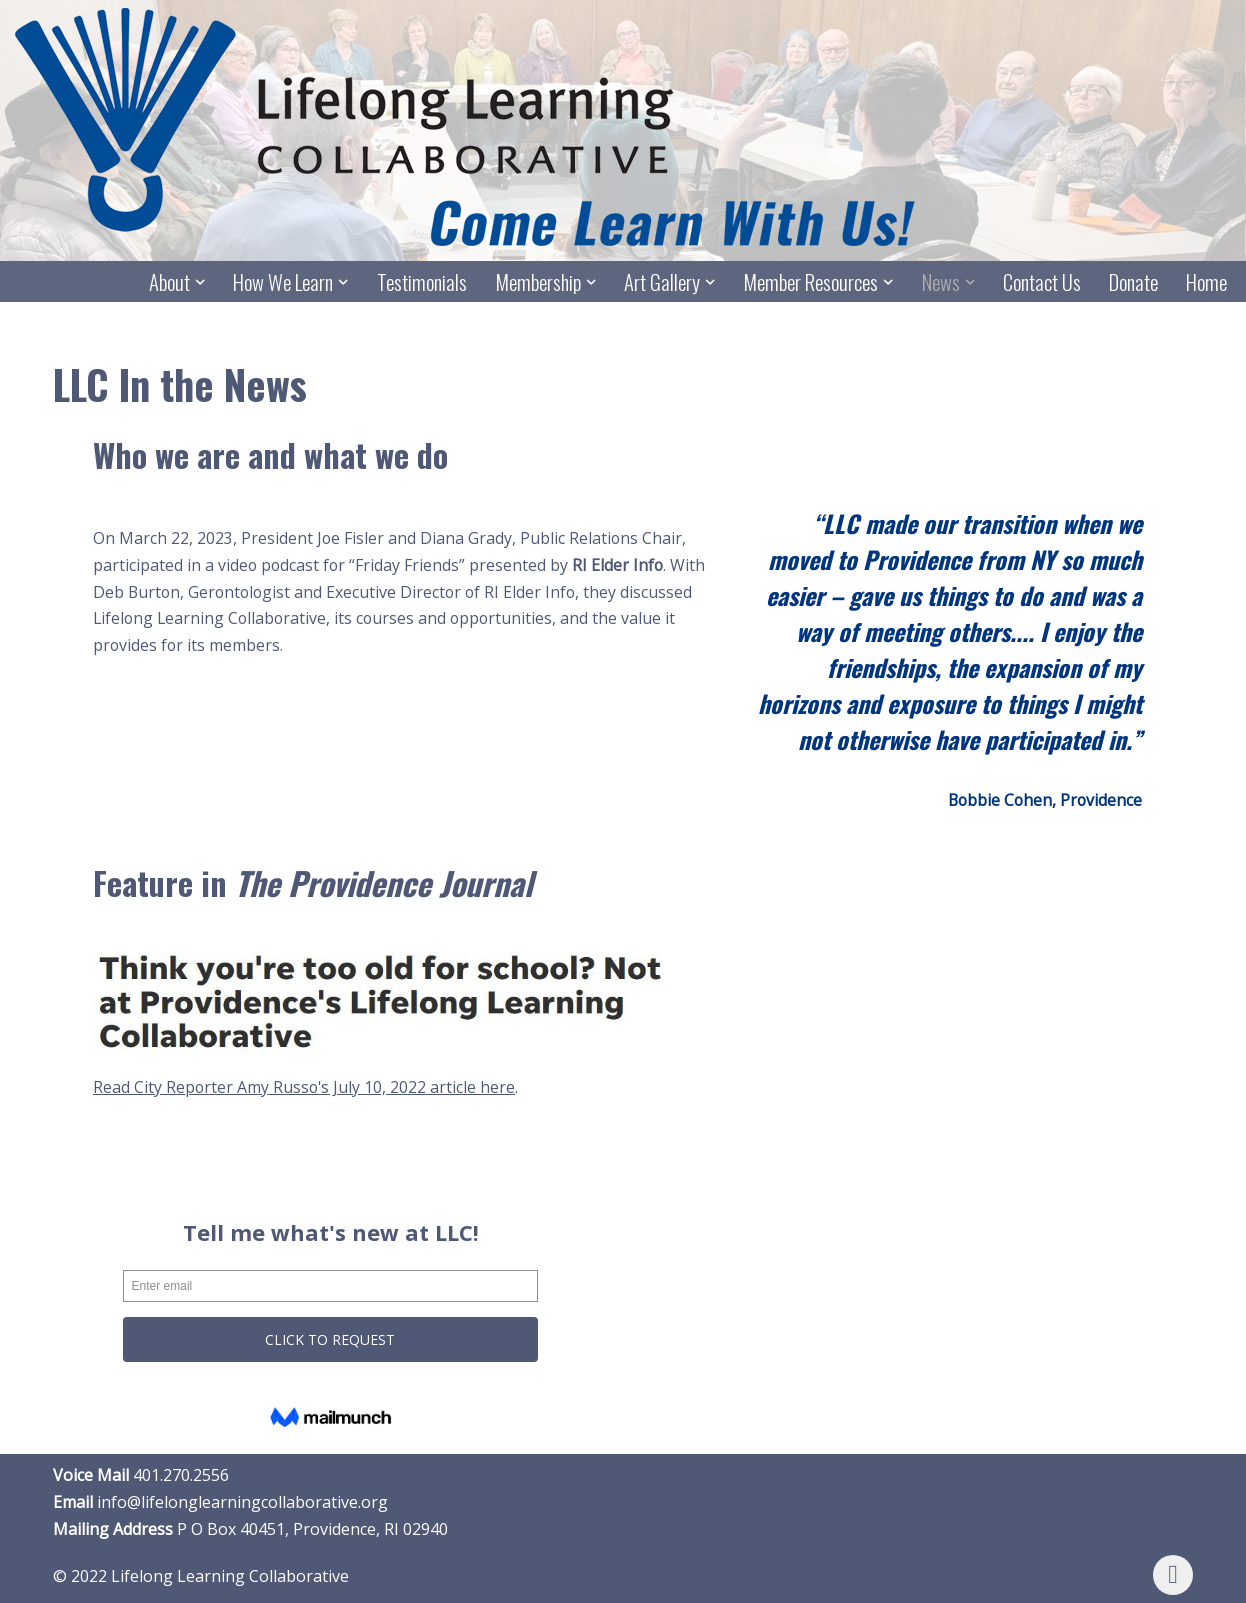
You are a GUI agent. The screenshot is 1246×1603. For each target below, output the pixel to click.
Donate (1133, 282)
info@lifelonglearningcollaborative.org (242, 1503)
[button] (199, 282)
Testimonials (420, 282)
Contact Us (1042, 282)
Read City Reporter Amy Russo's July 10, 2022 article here (305, 1087)
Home (1206, 282)
